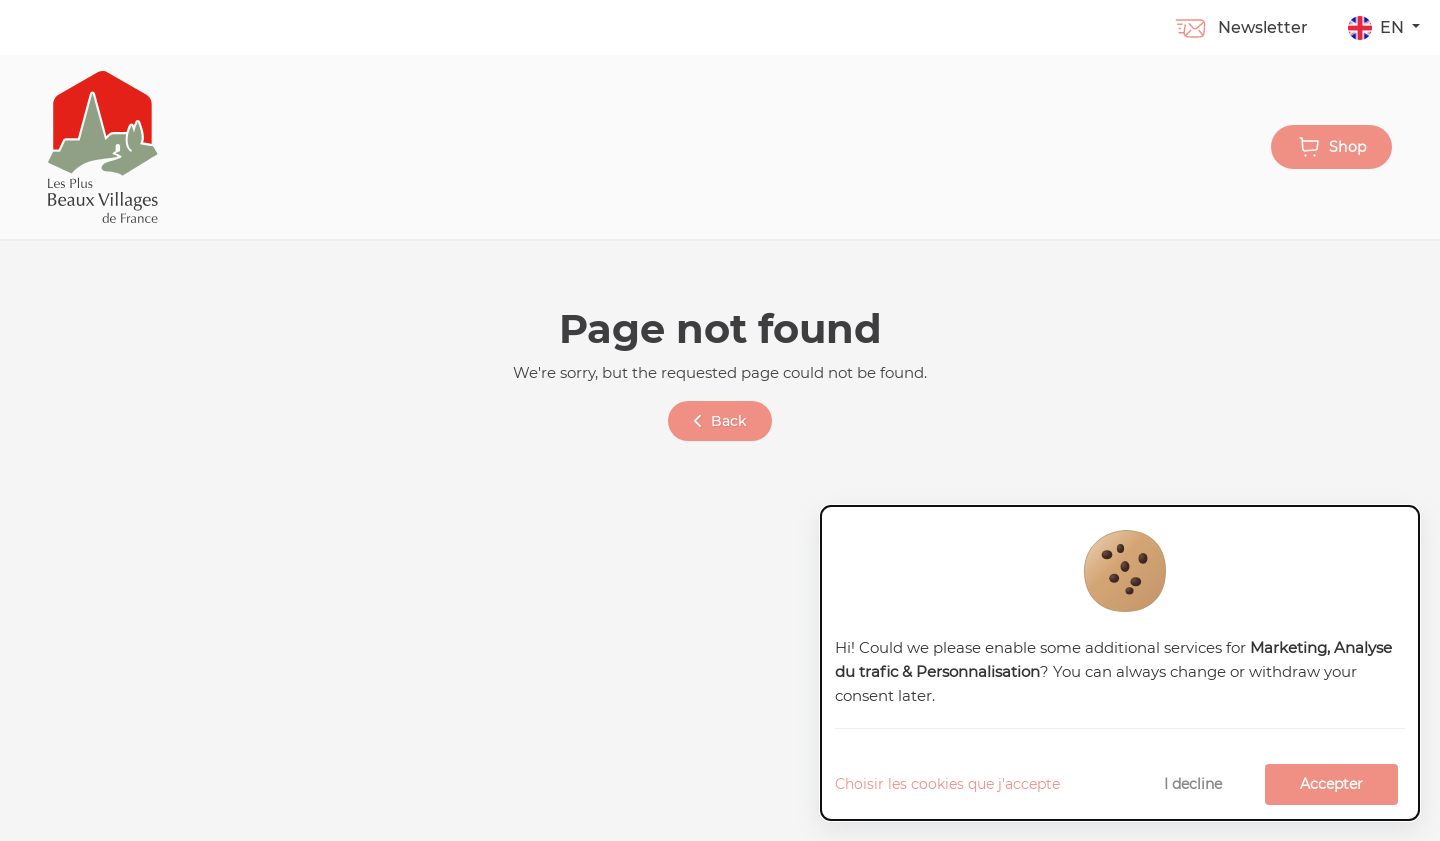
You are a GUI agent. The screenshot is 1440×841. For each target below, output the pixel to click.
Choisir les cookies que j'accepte (947, 784)
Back (720, 421)
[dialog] (1120, 663)
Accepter (1331, 784)
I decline (1193, 784)
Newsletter (1240, 27)
